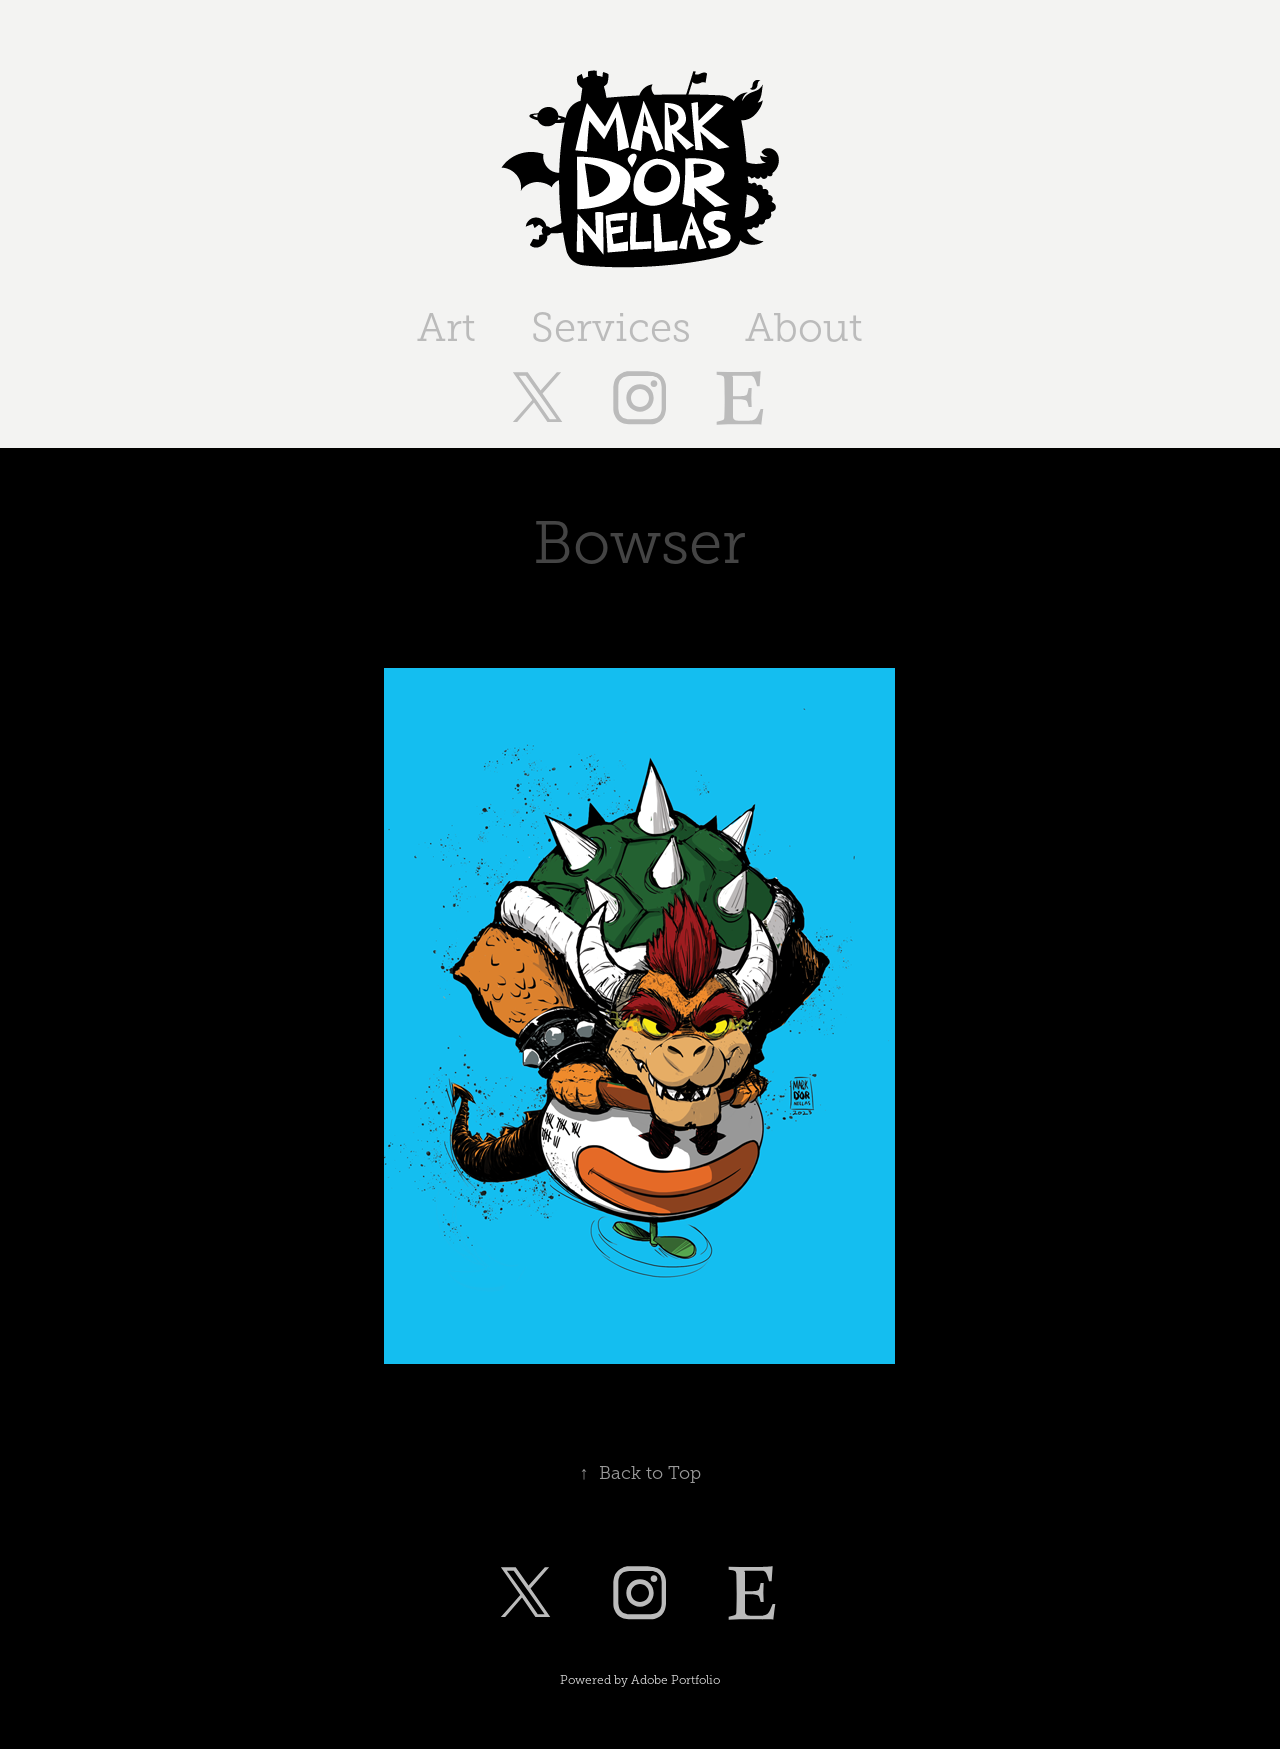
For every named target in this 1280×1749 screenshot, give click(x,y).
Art (446, 327)
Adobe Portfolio (675, 1680)
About (804, 327)
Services (611, 327)
